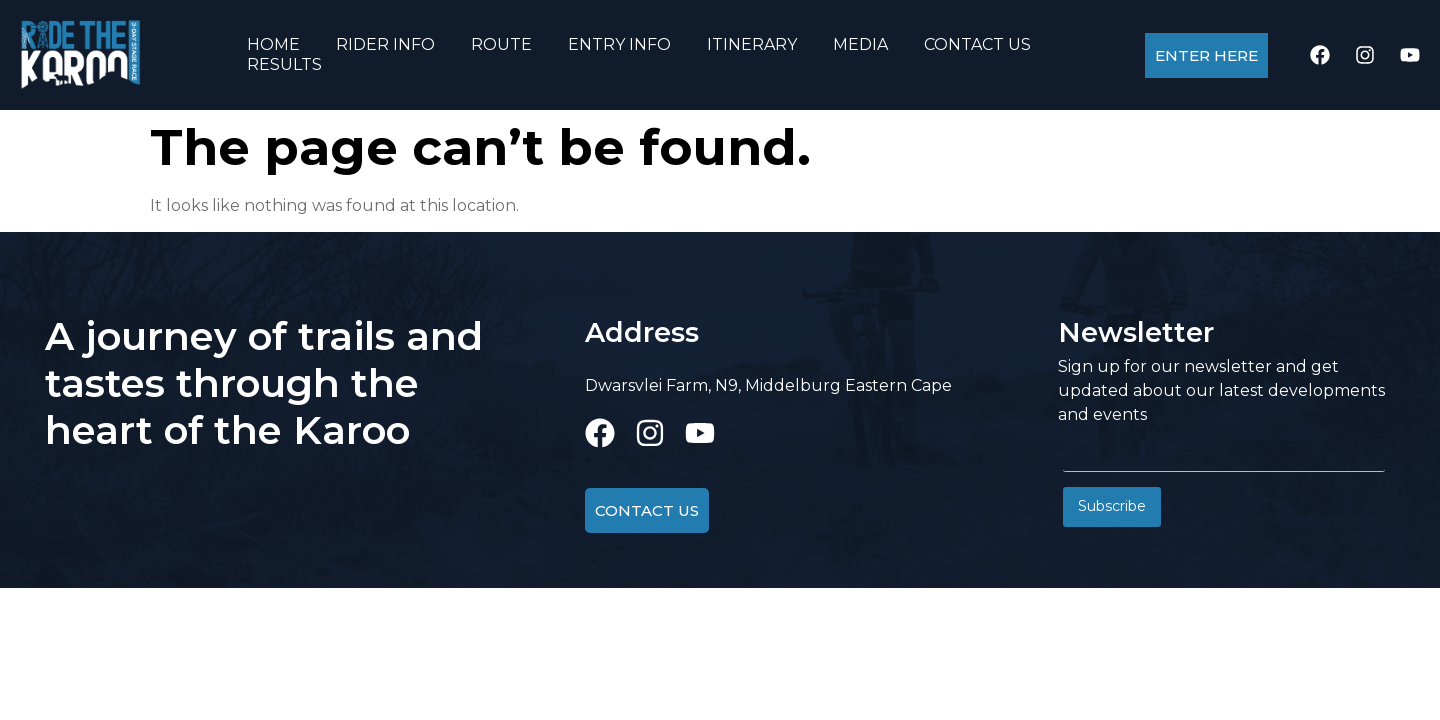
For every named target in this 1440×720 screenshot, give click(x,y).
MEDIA (860, 44)
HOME (273, 44)
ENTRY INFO (619, 44)
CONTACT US (977, 44)
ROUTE (501, 44)
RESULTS (284, 64)
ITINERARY (752, 44)
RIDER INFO (385, 44)
